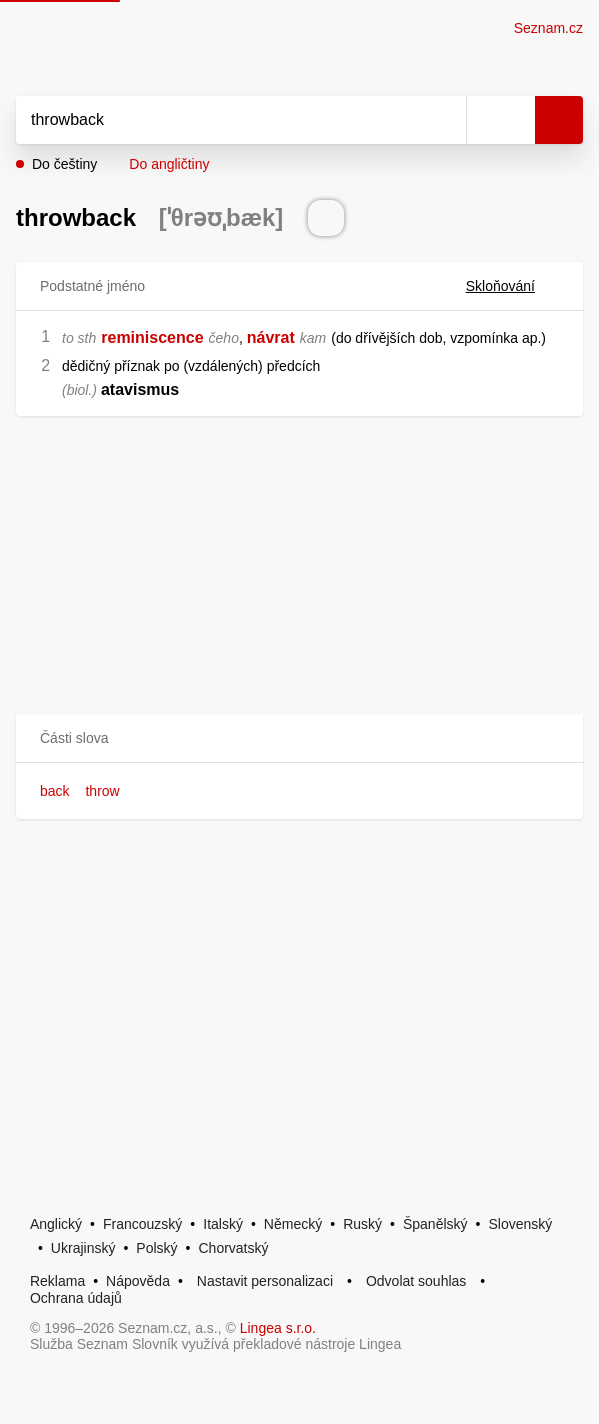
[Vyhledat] (219, 120)
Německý (293, 1224)
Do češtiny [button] (64, 164)
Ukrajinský (83, 1248)
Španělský (435, 1224)
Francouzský (142, 1224)
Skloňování (512, 286)
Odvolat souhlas (416, 1281)
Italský (223, 1224)
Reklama (57, 1281)
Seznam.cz (548, 28)
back (55, 791)
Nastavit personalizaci (265, 1281)
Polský (156, 1248)
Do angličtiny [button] (169, 164)
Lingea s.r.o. (278, 1328)
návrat (271, 337)
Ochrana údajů (76, 1298)
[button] (299, 738)
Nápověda (138, 1281)
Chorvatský (233, 1248)
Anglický (56, 1224)
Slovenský (520, 1224)
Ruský (362, 1224)
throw (102, 791)
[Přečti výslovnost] (326, 218)
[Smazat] (444, 120)
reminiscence (152, 337)
